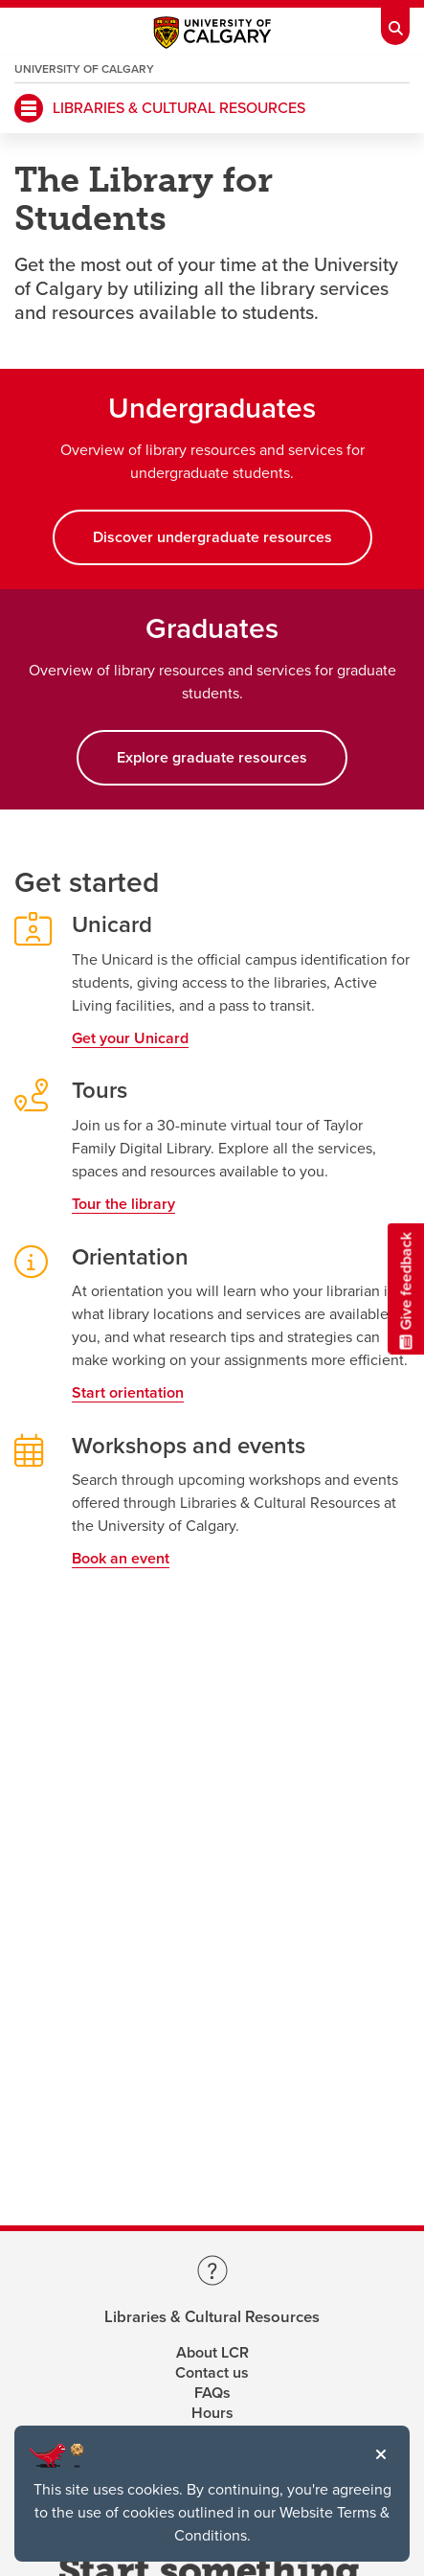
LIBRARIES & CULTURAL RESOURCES (179, 108)
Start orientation (128, 1392)
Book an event (120, 1558)
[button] (381, 2454)
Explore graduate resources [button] (212, 757)
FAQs (212, 2393)
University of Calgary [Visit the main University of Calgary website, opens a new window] (84, 69)
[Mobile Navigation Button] (28, 108)
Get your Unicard (130, 1038)
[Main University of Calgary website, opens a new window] (212, 37)
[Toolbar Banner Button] (395, 23)
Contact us (212, 2373)
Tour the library (123, 1204)
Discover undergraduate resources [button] (212, 537)
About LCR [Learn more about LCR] (212, 2352)
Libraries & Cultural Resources (212, 2318)
